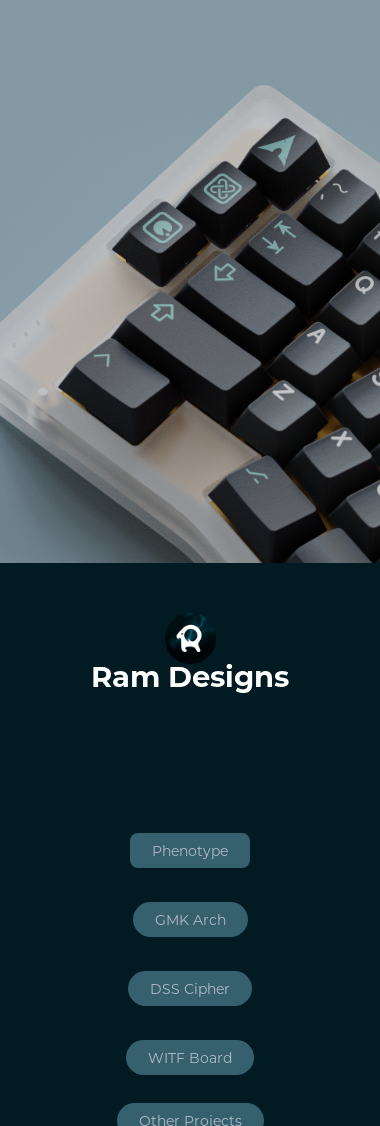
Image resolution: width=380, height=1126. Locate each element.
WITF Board (190, 1057)
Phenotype (190, 850)
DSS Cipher (190, 988)
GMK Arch (190, 919)
